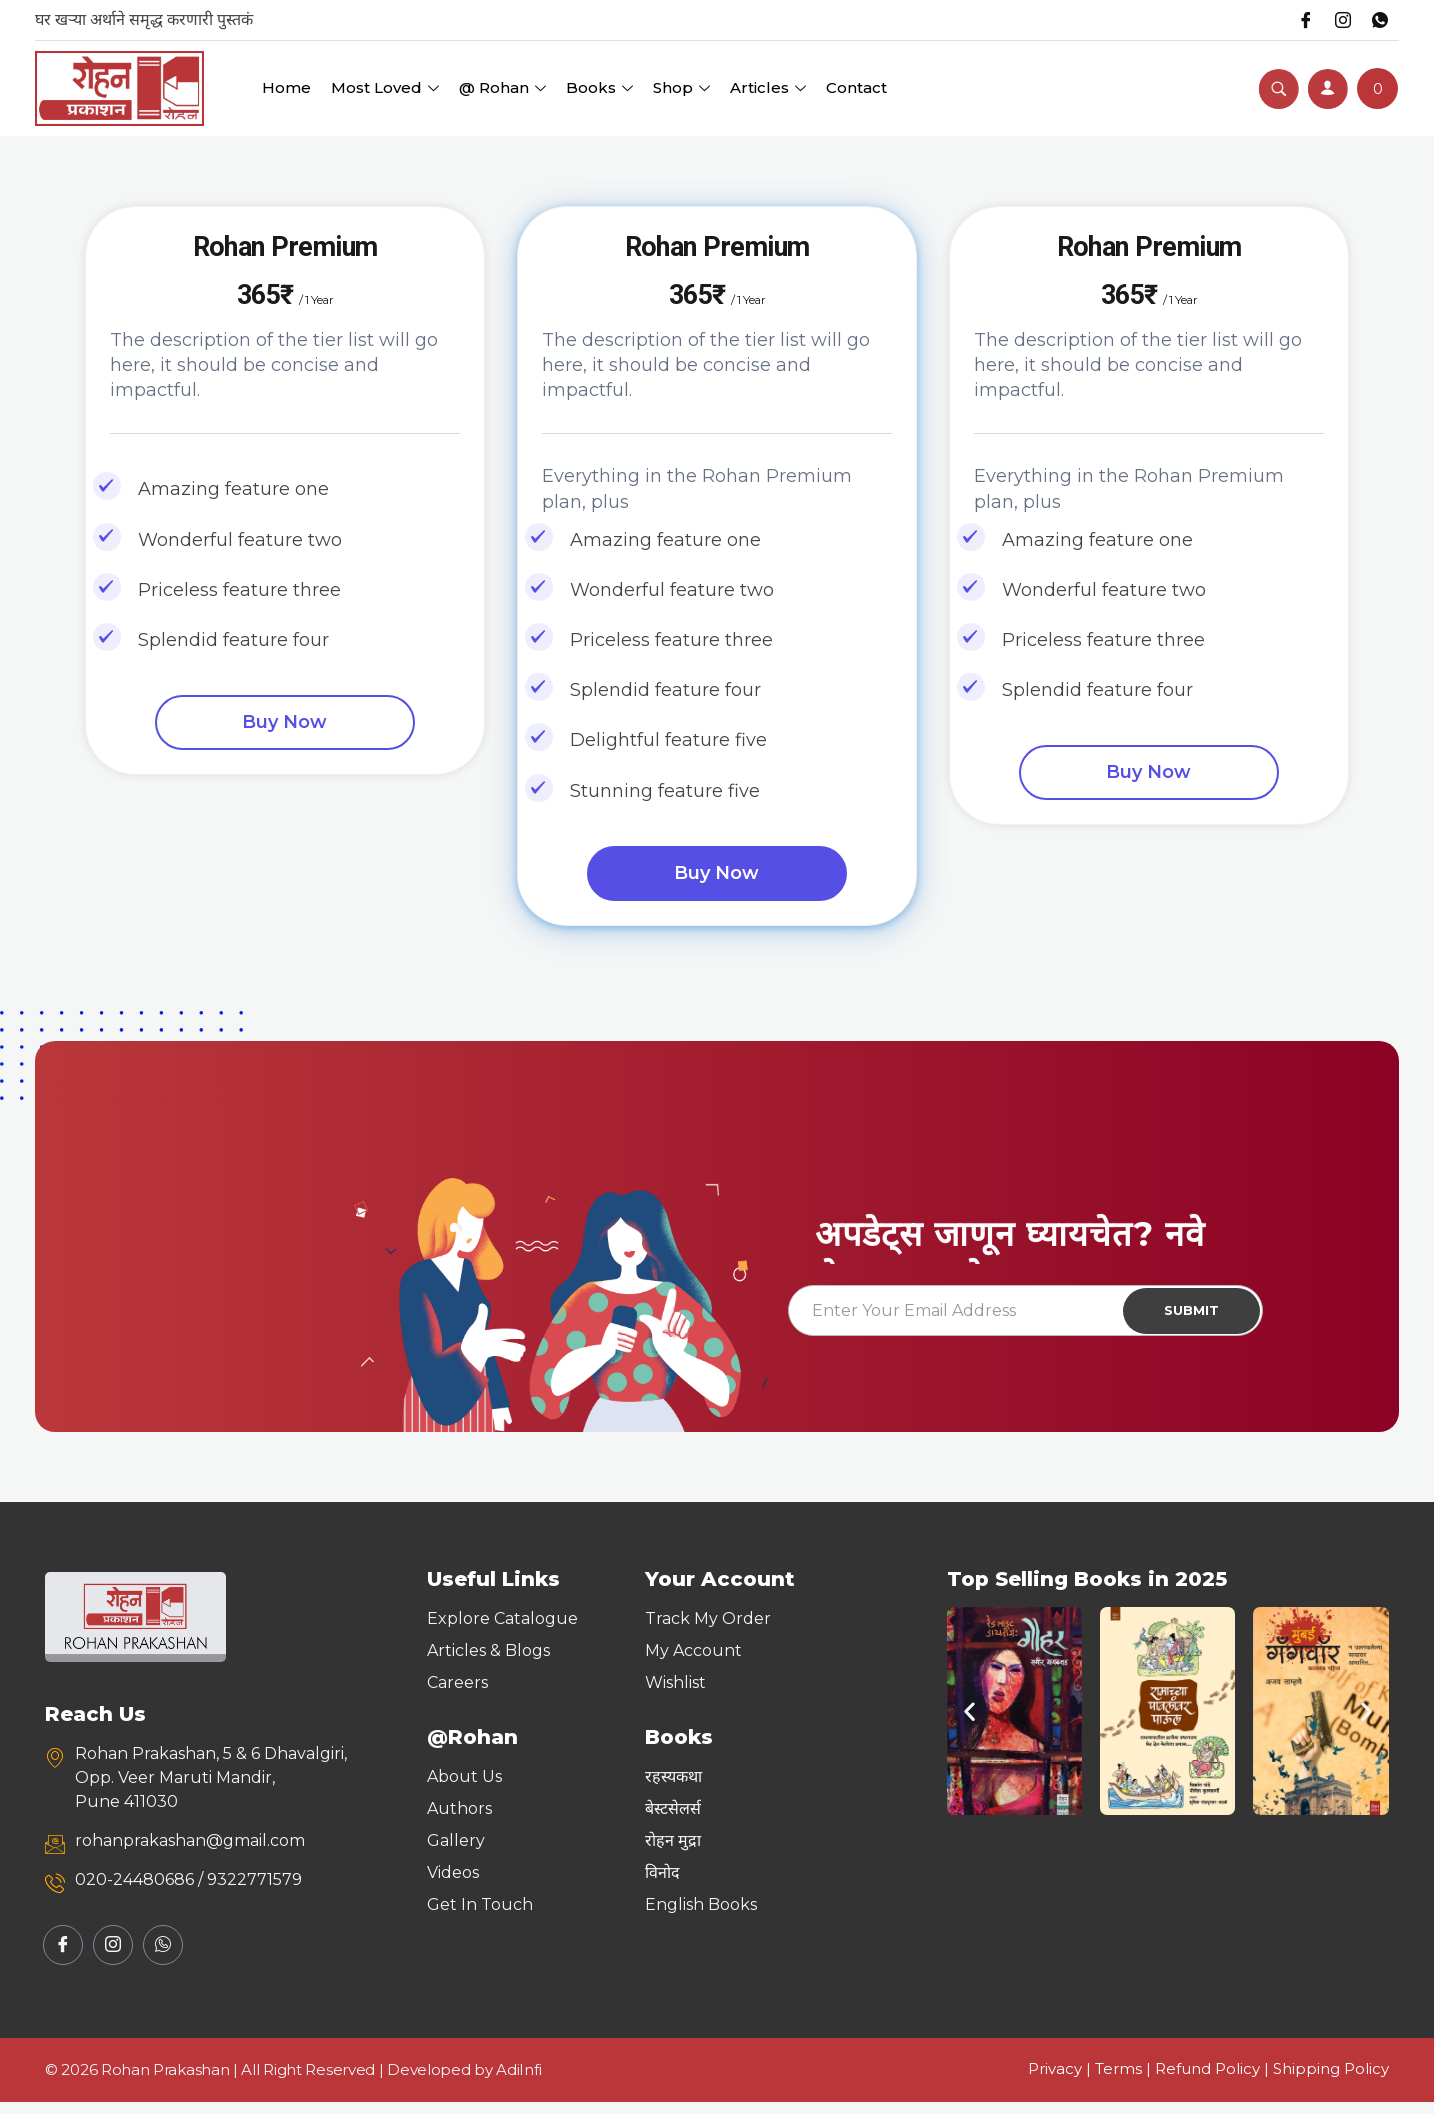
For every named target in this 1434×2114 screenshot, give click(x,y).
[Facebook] (1298, 20)
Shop (681, 87)
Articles (768, 87)
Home (286, 87)
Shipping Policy (1331, 2080)
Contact (856, 87)
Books (599, 87)
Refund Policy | (1214, 2080)
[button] (969, 1723)
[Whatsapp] (1378, 20)
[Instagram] (1338, 20)
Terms (1118, 2080)
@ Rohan (502, 87)
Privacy (1055, 2080)
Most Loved (385, 87)
